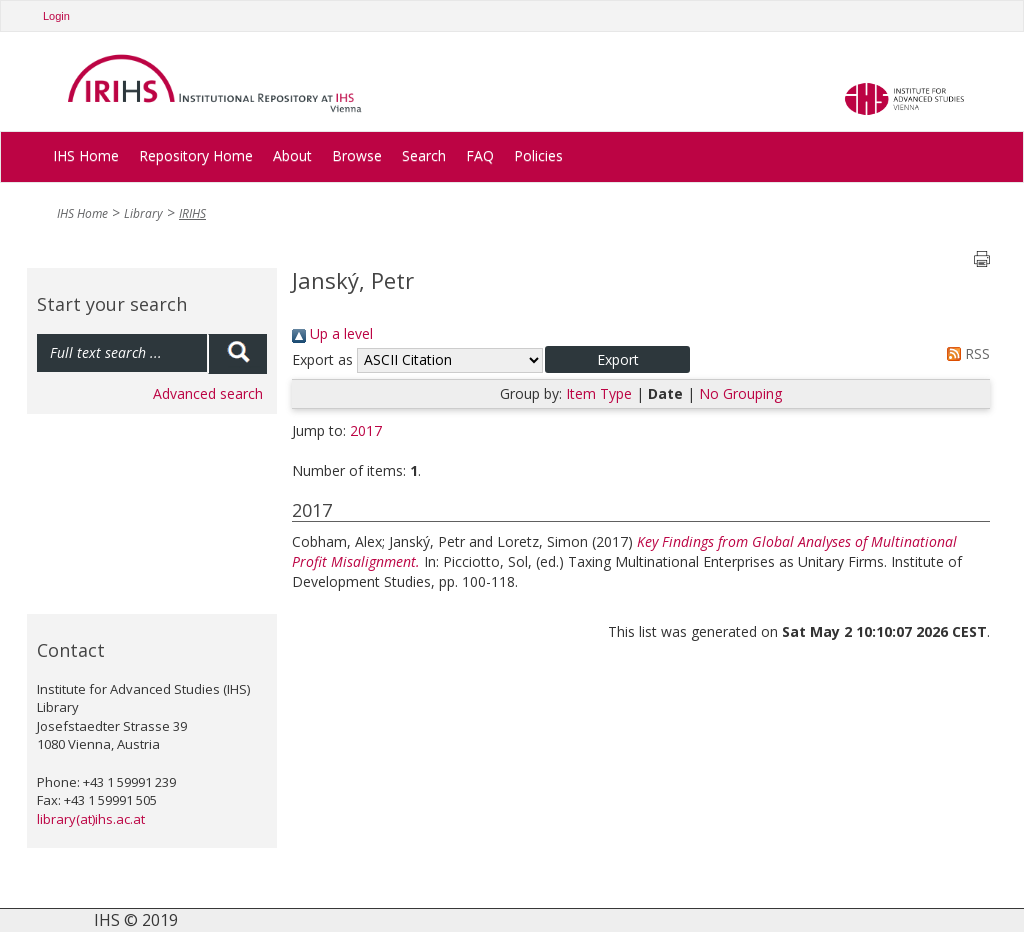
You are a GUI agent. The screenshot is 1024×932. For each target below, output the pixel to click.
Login (56, 16)
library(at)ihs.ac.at (91, 819)
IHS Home (86, 155)
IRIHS (192, 213)
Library (143, 213)
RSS (965, 353)
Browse (357, 155)
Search (424, 155)
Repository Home (196, 155)
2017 (366, 430)
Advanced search (208, 393)
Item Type (599, 393)
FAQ (480, 155)
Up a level (332, 333)
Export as (322, 359)
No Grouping (740, 393)
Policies (538, 155)
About (292, 155)
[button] (617, 359)
